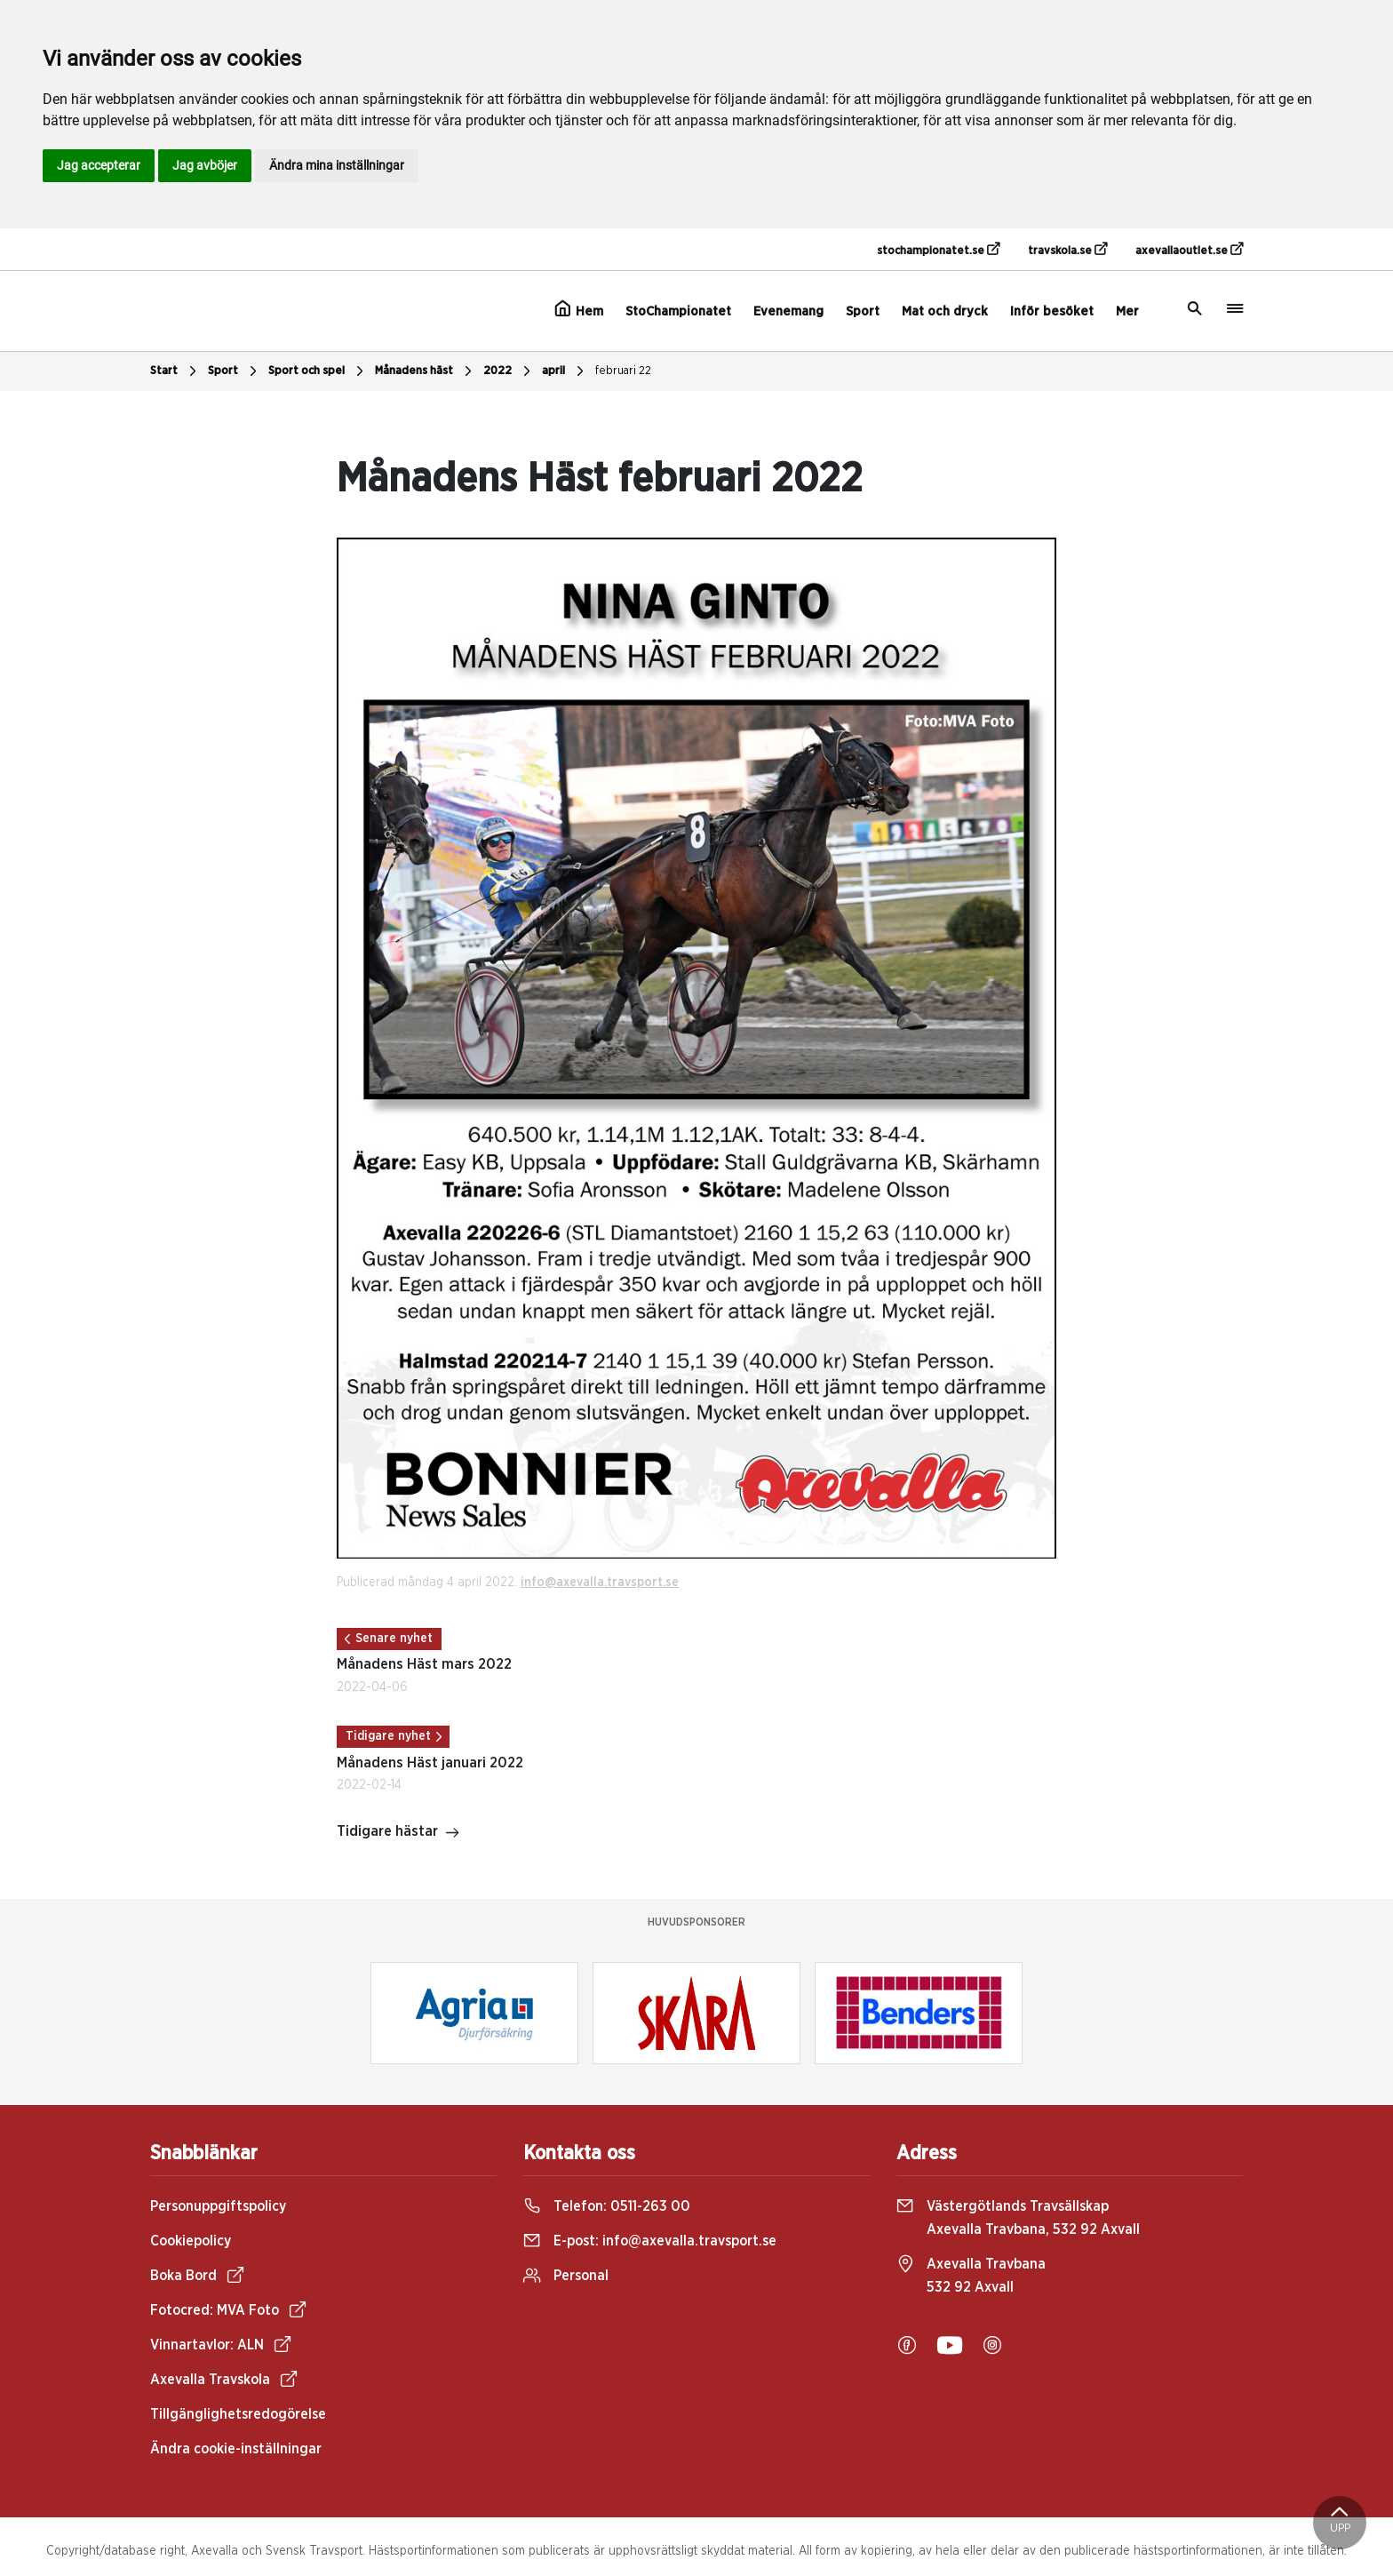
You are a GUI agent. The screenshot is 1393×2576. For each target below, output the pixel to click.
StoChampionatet (678, 311)
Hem (578, 309)
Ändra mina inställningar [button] (336, 165)
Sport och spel (318, 371)
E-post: (649, 2241)
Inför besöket (1052, 311)
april (565, 371)
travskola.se (1067, 250)
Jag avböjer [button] (204, 165)
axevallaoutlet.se (1189, 250)
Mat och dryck (945, 311)
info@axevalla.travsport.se (600, 1582)
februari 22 (623, 371)
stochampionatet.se (938, 250)
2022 (509, 371)
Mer (1127, 311)
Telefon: (606, 2206)
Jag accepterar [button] (98, 165)
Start (175, 371)
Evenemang (788, 311)
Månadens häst (425, 371)
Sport (863, 311)
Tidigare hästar (398, 1833)
